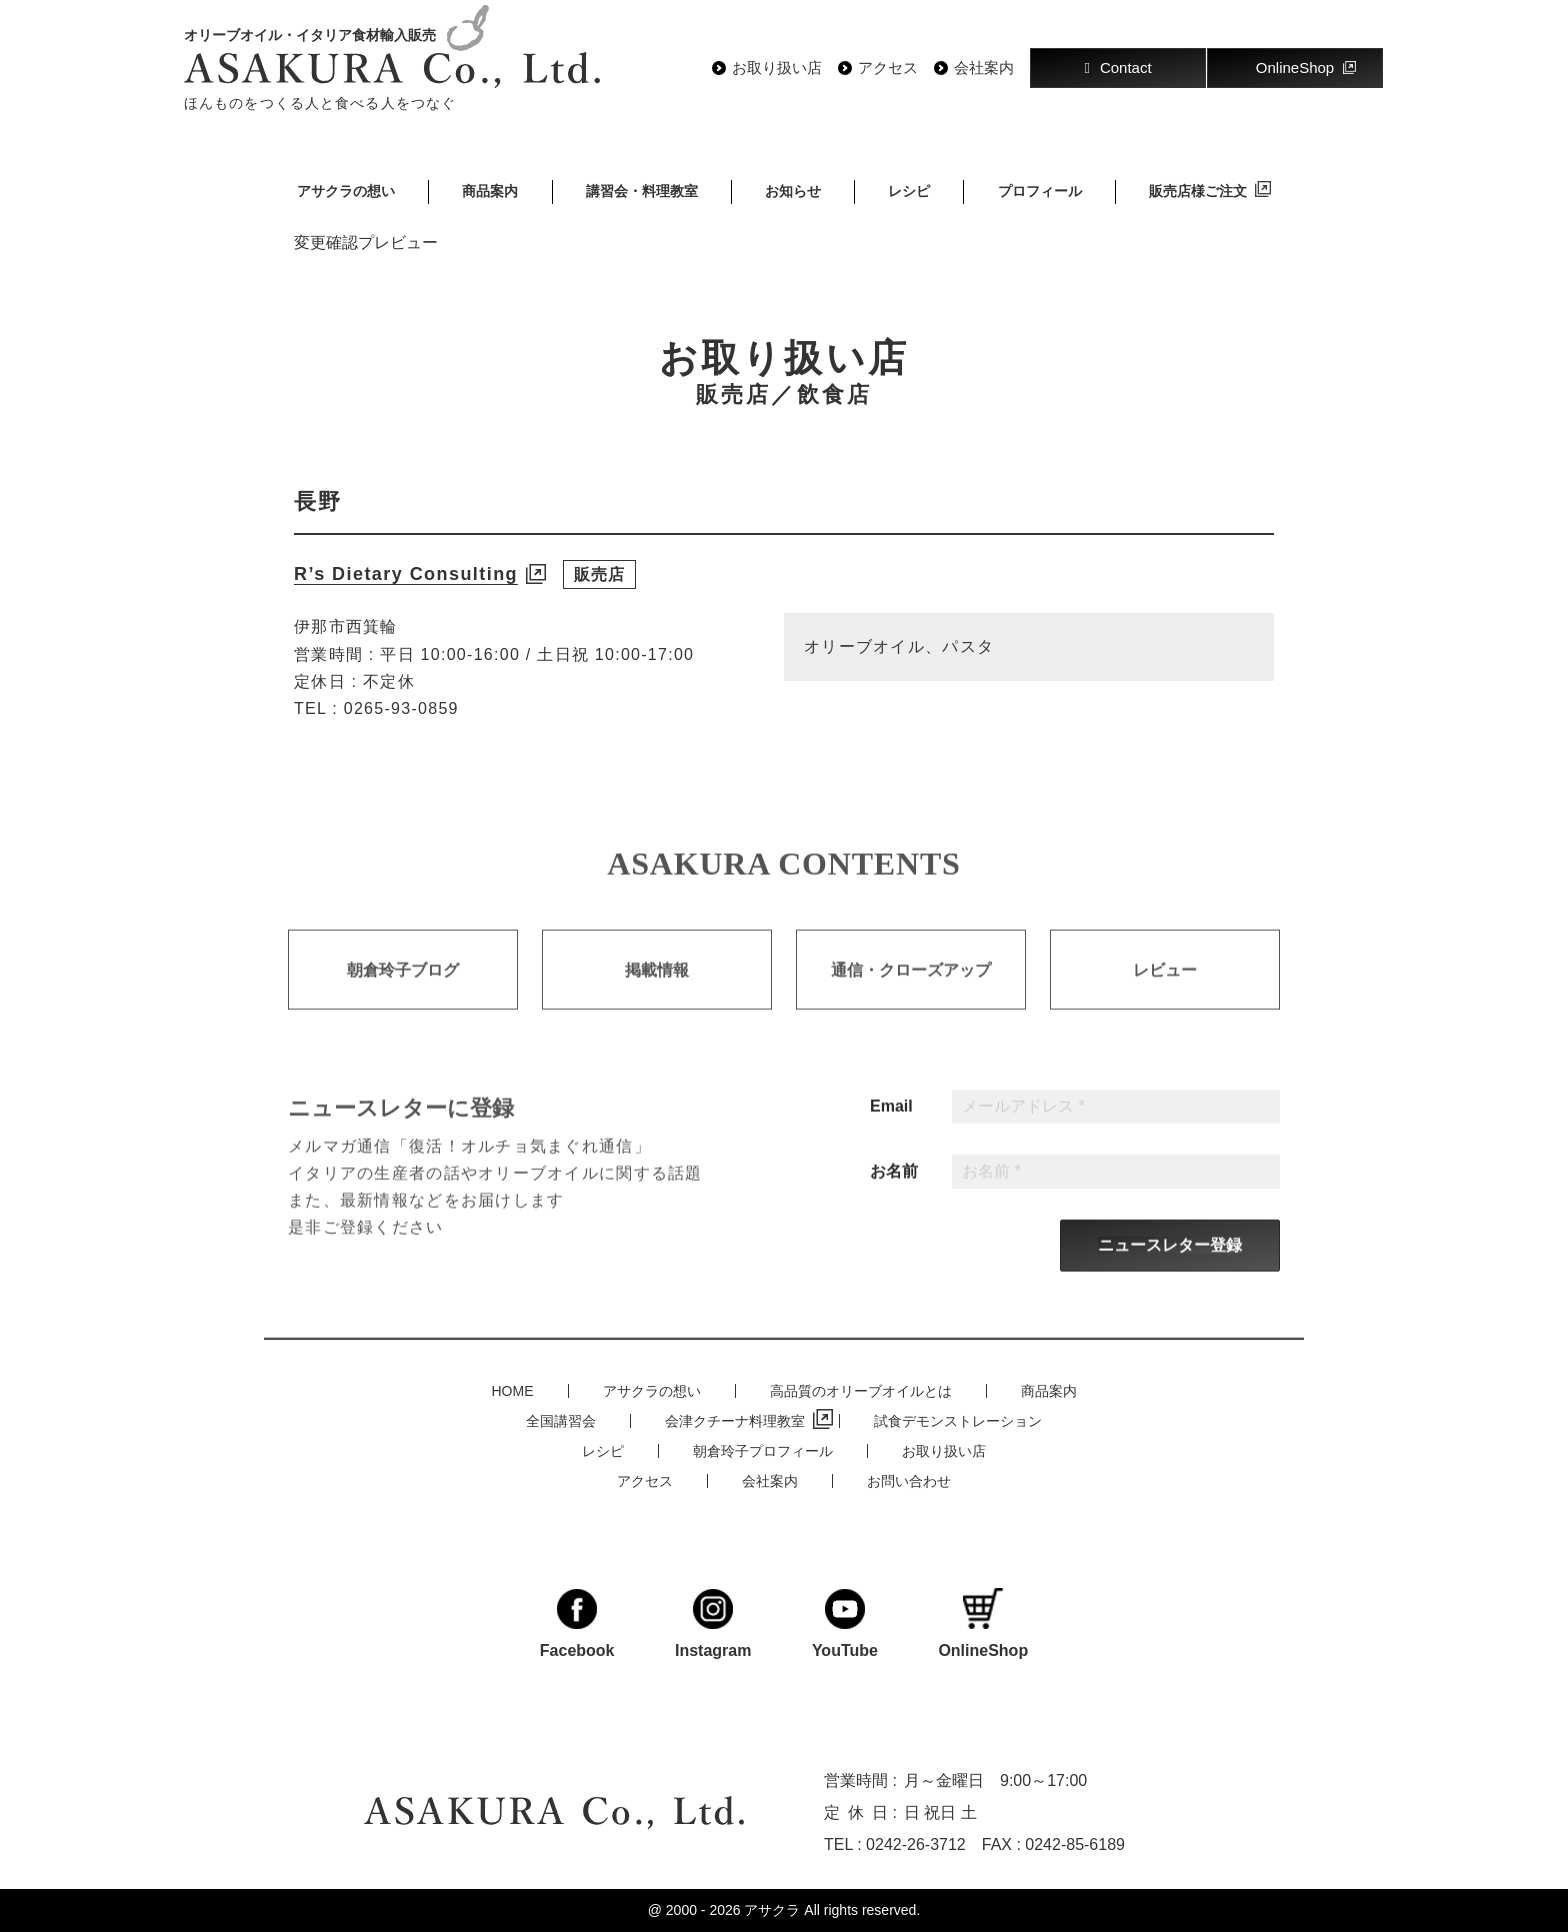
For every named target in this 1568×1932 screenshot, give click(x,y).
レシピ (909, 191)
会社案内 (984, 68)
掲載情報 (657, 993)
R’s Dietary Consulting (406, 574)
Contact (1117, 67)
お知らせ (793, 191)
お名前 (894, 1196)
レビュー (1165, 993)
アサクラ (772, 1910)
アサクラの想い (346, 191)
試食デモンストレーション (958, 1421)
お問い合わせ (909, 1481)
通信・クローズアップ (911, 993)
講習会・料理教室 (642, 191)
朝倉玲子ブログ (403, 993)
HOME (513, 1391)
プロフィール (1040, 191)
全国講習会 (561, 1421)
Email (891, 1131)
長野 (318, 501)
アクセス (888, 68)
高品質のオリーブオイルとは (861, 1391)
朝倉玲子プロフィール (763, 1451)
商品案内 (490, 191)
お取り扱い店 (777, 68)
